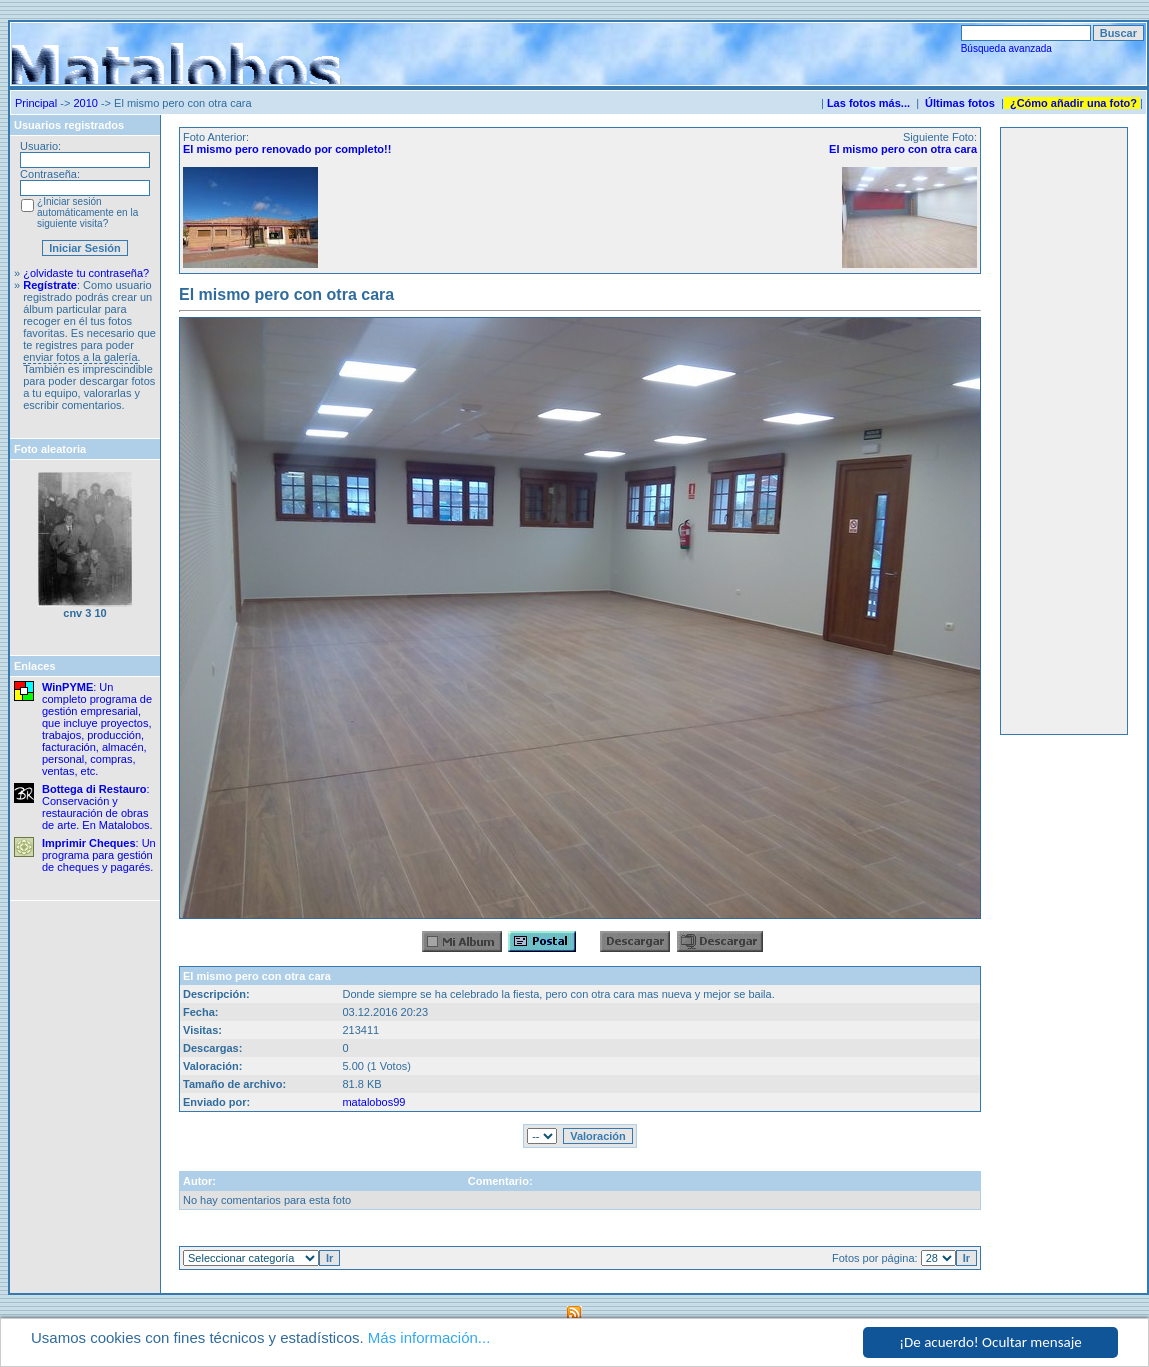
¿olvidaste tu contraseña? (86, 273)
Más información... (429, 1338)
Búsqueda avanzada (1006, 48)
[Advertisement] (1064, 431)
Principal (36, 103)
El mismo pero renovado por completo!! (287, 149)
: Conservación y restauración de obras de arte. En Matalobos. (97, 807)
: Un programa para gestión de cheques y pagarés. (99, 855)
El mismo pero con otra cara (903, 149)
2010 (85, 103)
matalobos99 (373, 1102)
